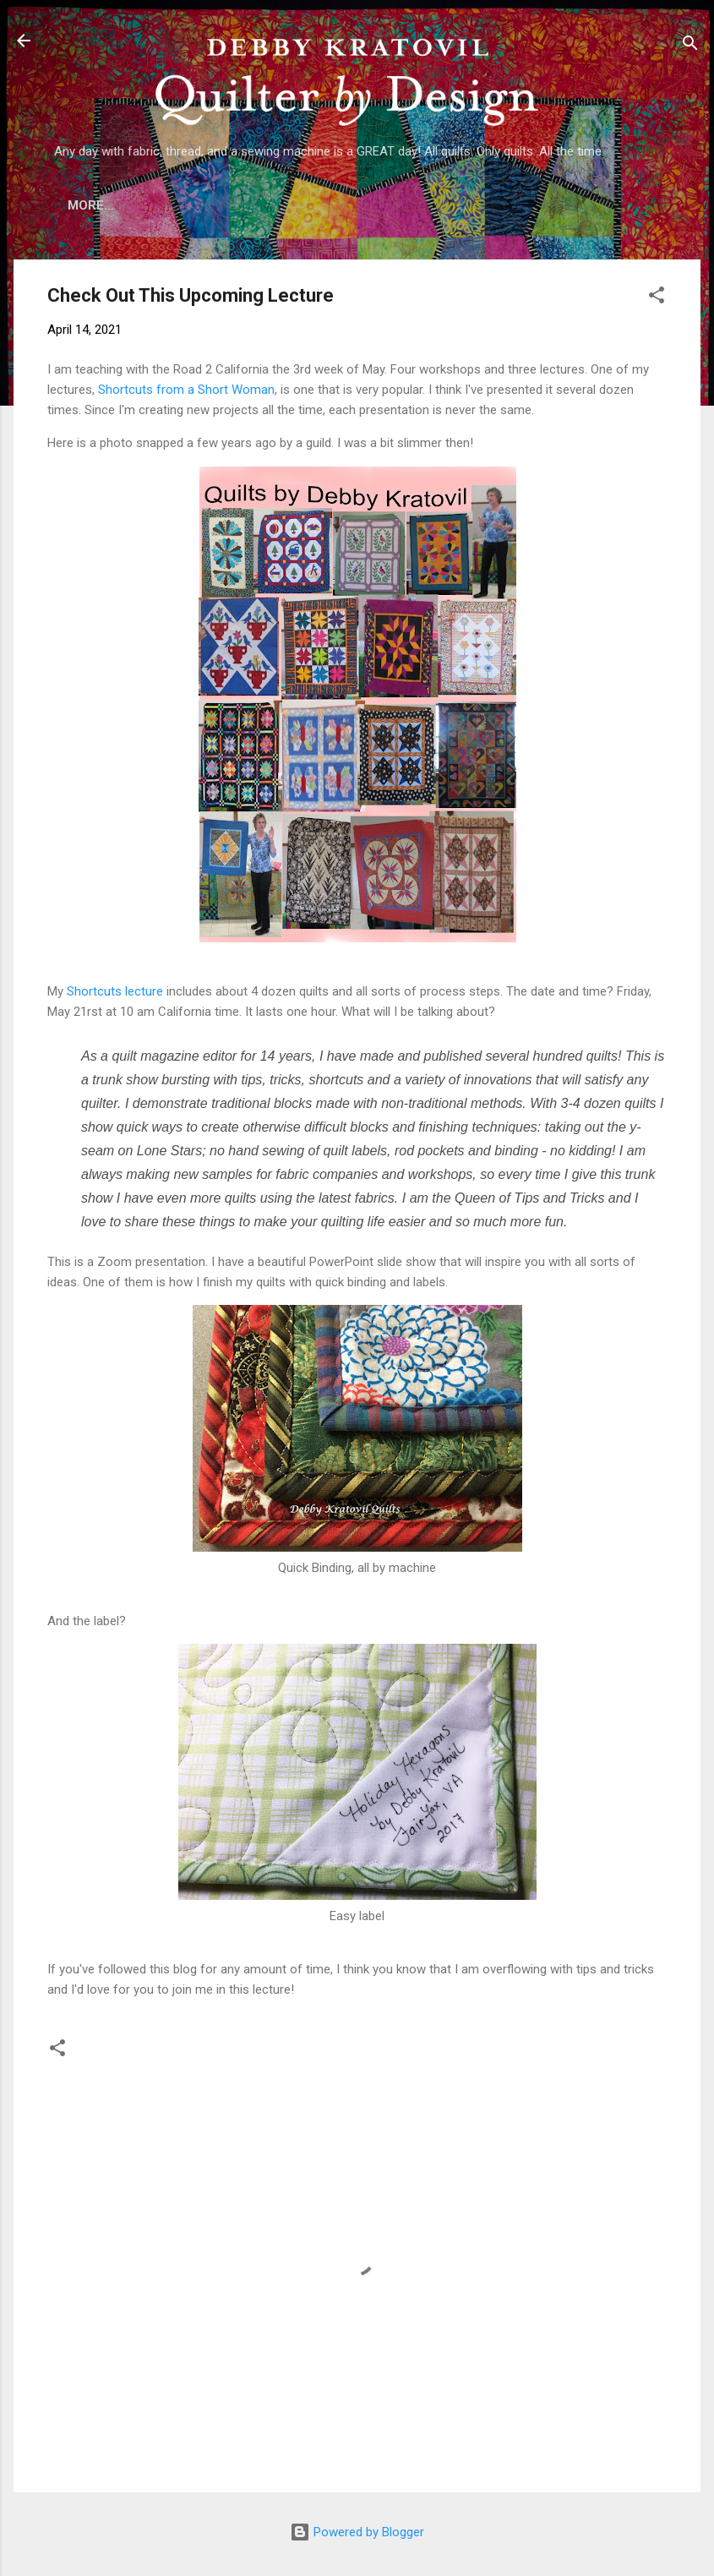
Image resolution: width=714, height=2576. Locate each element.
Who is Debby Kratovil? (232, 205)
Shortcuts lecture (115, 994)
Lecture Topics (398, 205)
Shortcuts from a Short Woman (186, 393)
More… (608, 205)
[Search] (690, 46)
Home (102, 205)
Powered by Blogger (357, 2532)
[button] (656, 301)
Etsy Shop (518, 205)
